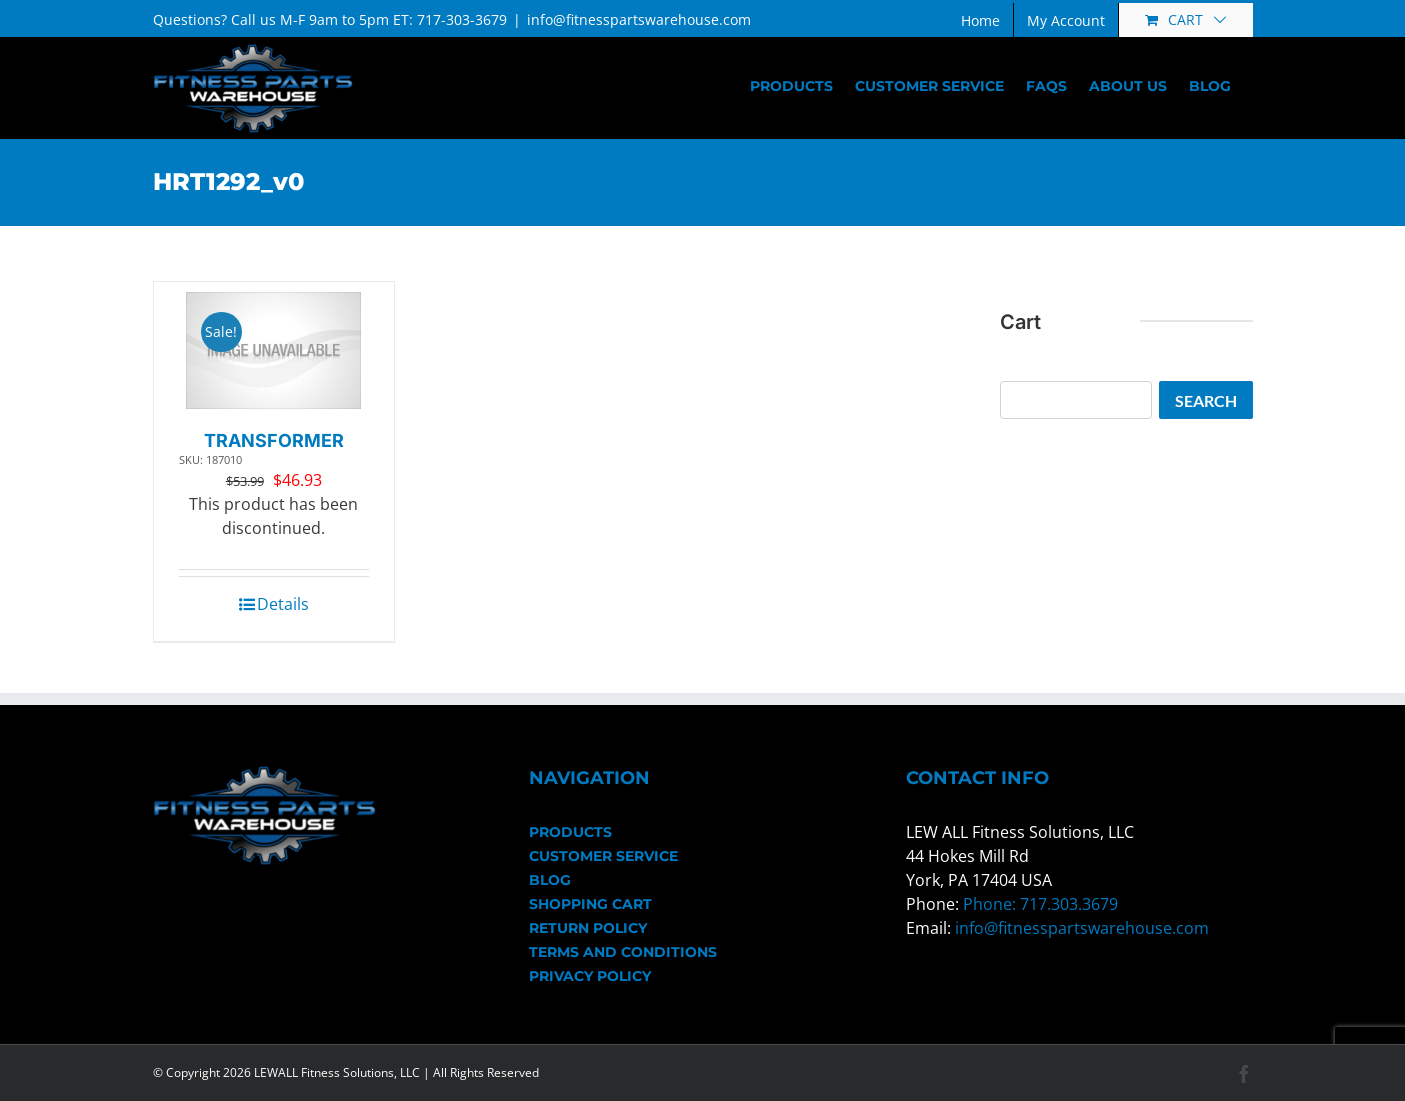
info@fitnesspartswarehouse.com (639, 19)
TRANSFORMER (274, 440)
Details (283, 604)
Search (1206, 400)
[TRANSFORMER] (273, 350)
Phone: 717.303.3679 (1040, 904)
